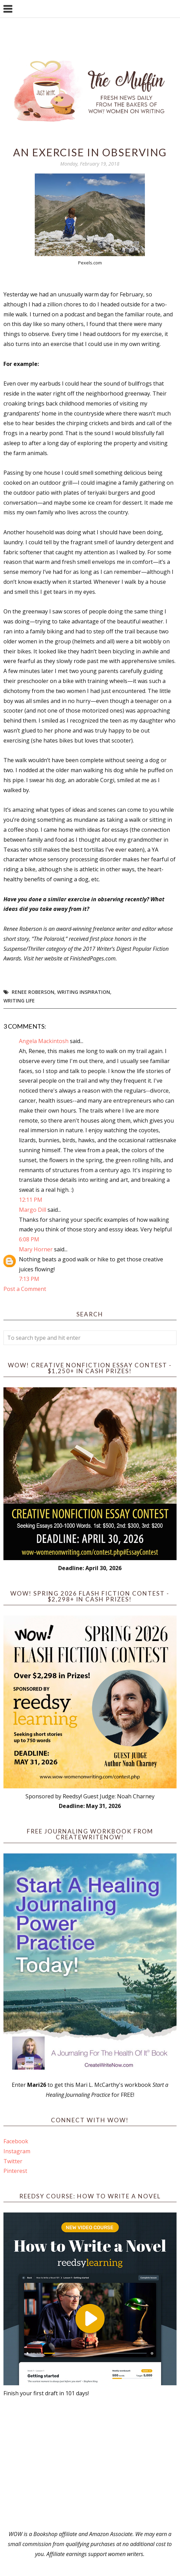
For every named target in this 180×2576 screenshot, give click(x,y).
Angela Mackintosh (43, 1041)
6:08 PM (29, 1239)
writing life (19, 1000)
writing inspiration (83, 992)
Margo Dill (32, 1209)
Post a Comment (24, 1289)
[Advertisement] (89, 2464)
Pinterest (15, 2171)
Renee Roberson (33, 992)
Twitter (12, 2161)
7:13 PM (29, 1279)
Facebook (15, 2141)
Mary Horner (36, 1249)
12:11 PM (30, 1199)
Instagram (16, 2151)
